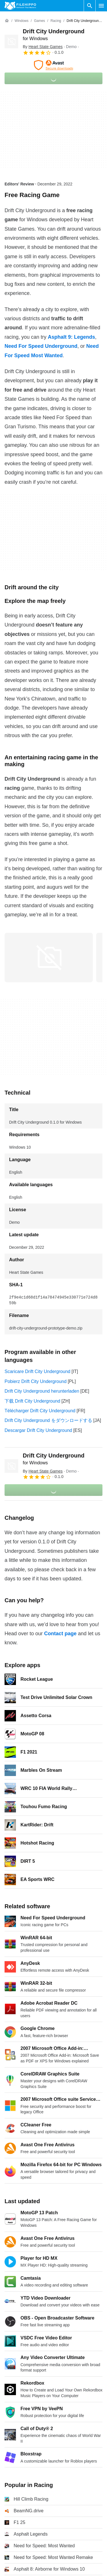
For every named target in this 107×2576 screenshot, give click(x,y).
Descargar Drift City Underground (38, 1430)
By (43, 46)
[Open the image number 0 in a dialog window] (49, 957)
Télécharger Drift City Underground (40, 1410)
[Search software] (89, 5)
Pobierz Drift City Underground (36, 1381)
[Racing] (55, 20)
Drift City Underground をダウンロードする (48, 1420)
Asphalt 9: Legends (71, 337)
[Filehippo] (20, 5)
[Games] (39, 20)
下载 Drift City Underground (32, 1401)
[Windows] (21, 20)
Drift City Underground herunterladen (42, 1391)
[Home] (7, 20)
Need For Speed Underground (41, 346)
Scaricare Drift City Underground (37, 1371)
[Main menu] (101, 5)
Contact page (60, 1633)
